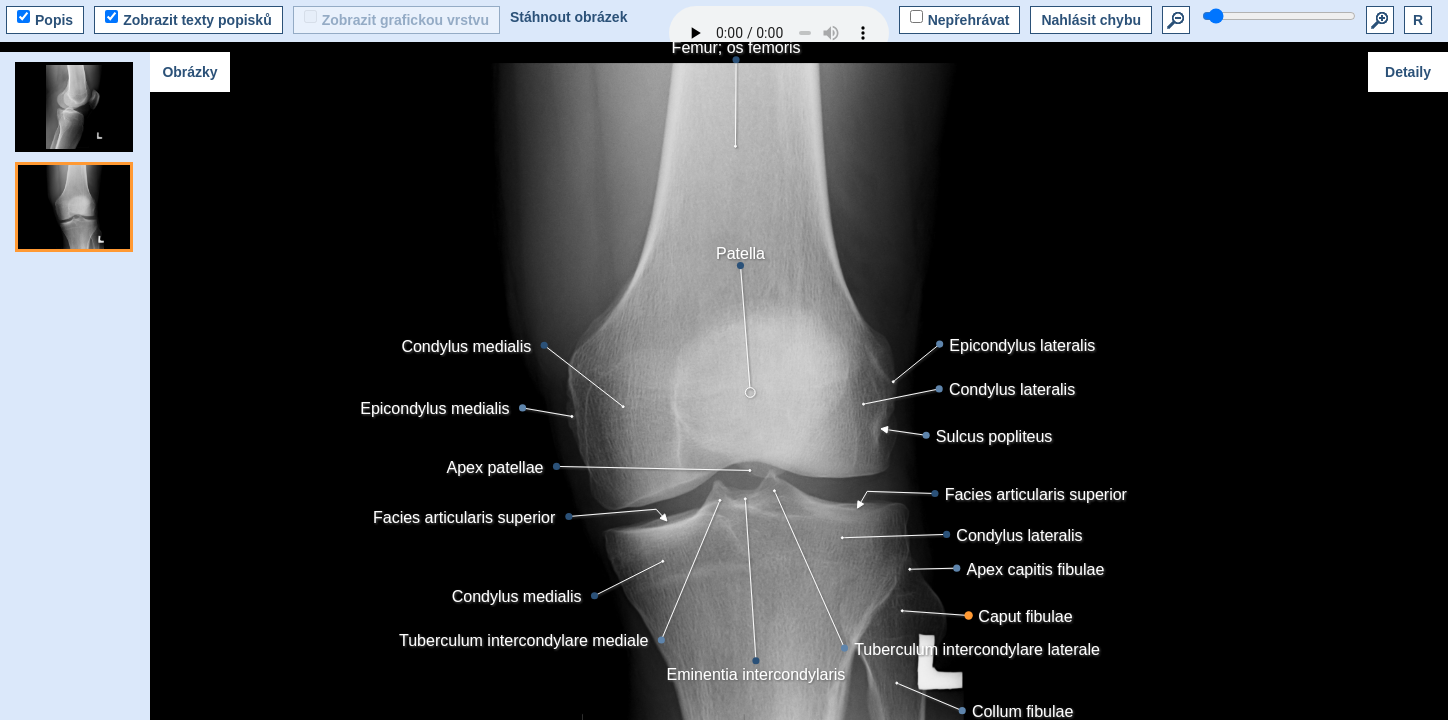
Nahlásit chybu (1091, 20)
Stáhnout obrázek (568, 17)
